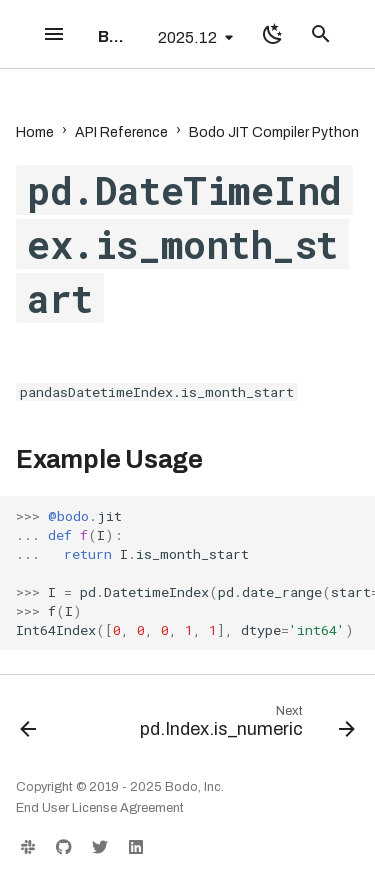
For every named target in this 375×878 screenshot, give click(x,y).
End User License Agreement (100, 808)
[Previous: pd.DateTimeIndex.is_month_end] (28, 726)
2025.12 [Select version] (187, 37)
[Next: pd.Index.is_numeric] (245, 726)
